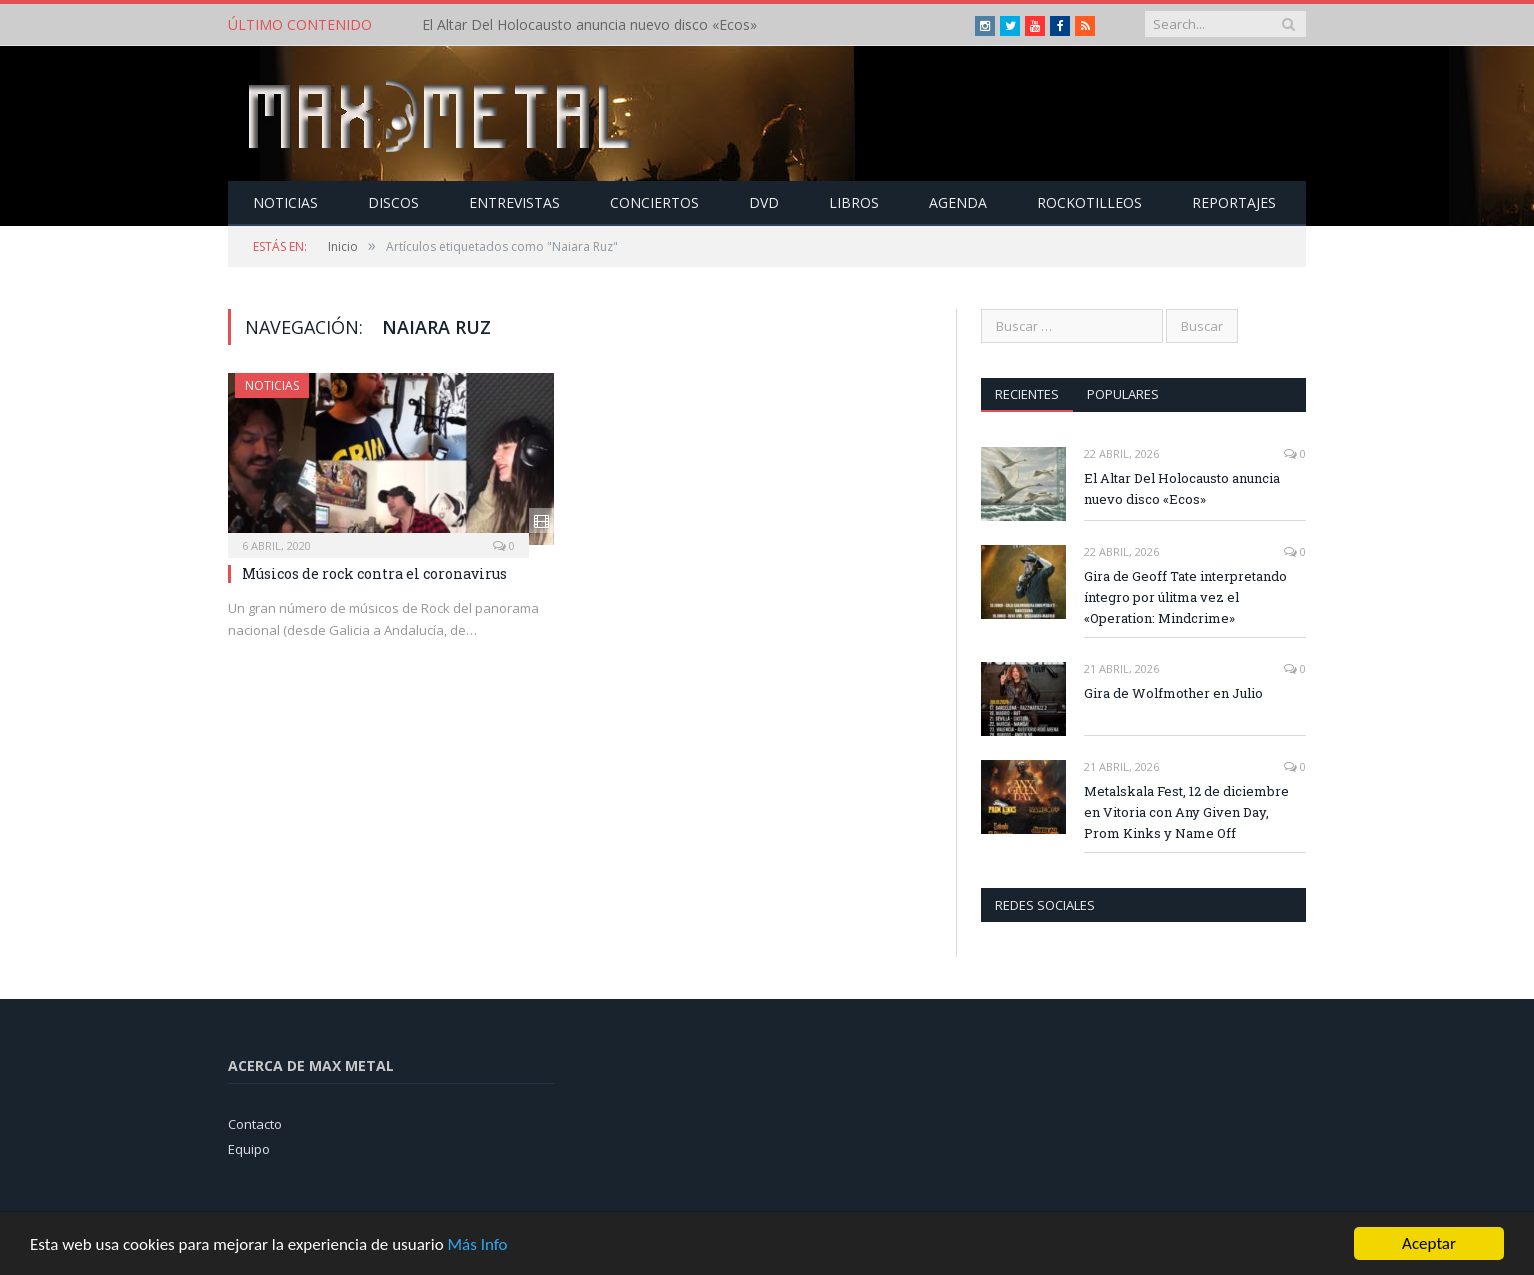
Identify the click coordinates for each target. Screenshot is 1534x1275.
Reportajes (1234, 202)
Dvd (764, 202)
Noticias (285, 202)
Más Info (477, 1245)
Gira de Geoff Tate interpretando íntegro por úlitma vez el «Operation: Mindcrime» (1185, 597)
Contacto (255, 1124)
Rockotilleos (1089, 202)
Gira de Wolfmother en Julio (1173, 693)
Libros (854, 202)
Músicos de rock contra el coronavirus (374, 573)
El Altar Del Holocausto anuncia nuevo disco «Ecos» (589, 25)
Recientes (1027, 394)
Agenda (958, 202)
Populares (1123, 394)
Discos (393, 202)
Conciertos (654, 202)
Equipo (249, 1149)
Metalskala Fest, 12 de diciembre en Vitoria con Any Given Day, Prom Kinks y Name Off (1186, 812)
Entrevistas (514, 202)
